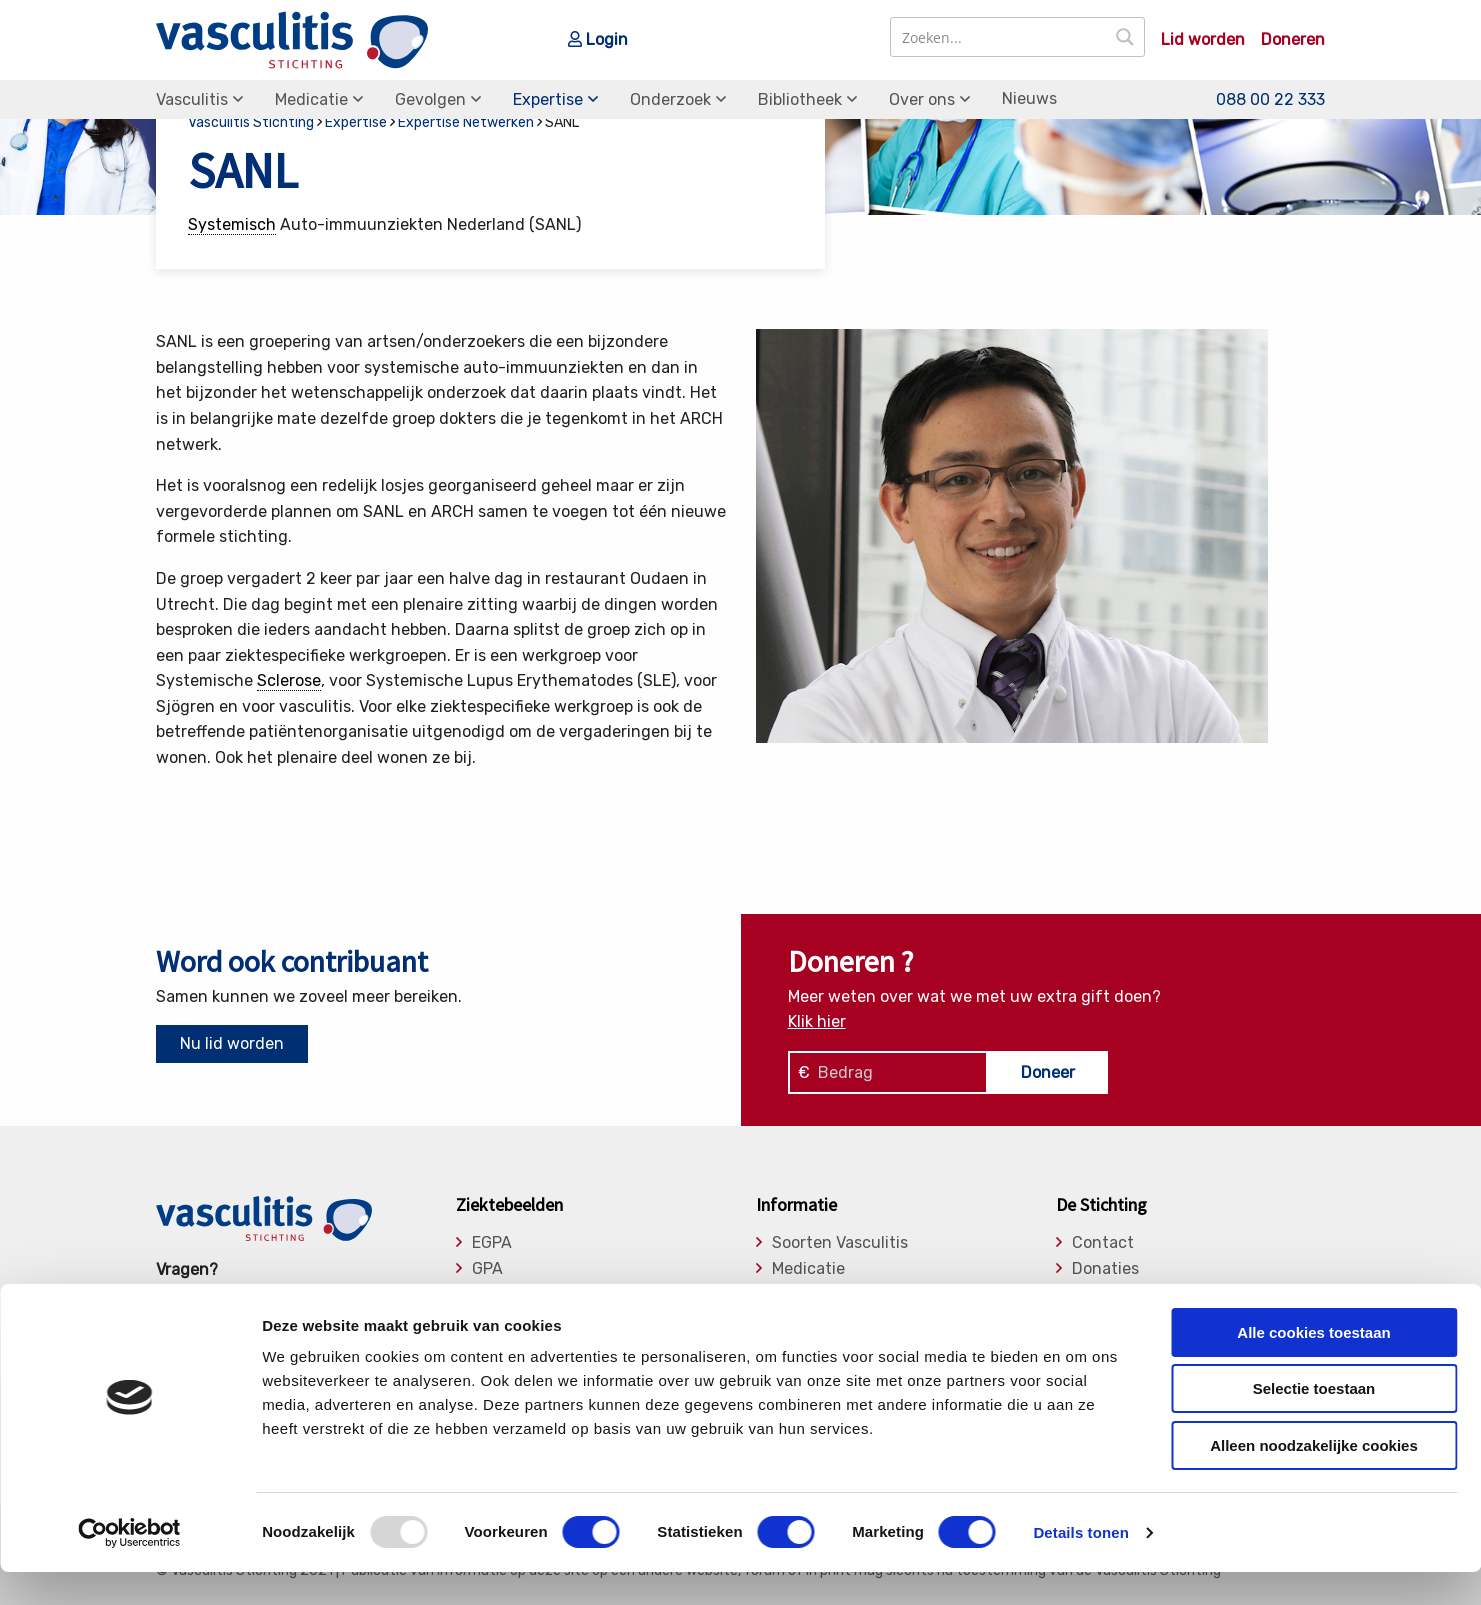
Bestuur (1102, 1294)
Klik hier (817, 1021)
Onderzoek (670, 99)
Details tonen (1080, 1565)
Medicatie (311, 99)
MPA (488, 1294)
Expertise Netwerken (466, 122)
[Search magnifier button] (1125, 37)
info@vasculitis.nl (313, 1295)
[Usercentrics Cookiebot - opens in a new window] (129, 1566)
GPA (487, 1269)
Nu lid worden (232, 1043)
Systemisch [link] (232, 224)
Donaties (1105, 1269)
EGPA (492, 1243)
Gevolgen (430, 99)
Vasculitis (192, 99)
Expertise (548, 99)
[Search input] (999, 37)
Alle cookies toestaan (1313, 1365)
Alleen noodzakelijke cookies (1314, 1478)
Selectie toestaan (1314, 1422)
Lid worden (1203, 40)
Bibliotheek (800, 99)
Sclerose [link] (289, 680)
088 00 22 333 (1270, 99)
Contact (1103, 1243)
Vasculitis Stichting (251, 122)
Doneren (1293, 40)
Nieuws (1029, 98)
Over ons (922, 99)
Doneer (1048, 1072)
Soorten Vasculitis (840, 1243)
